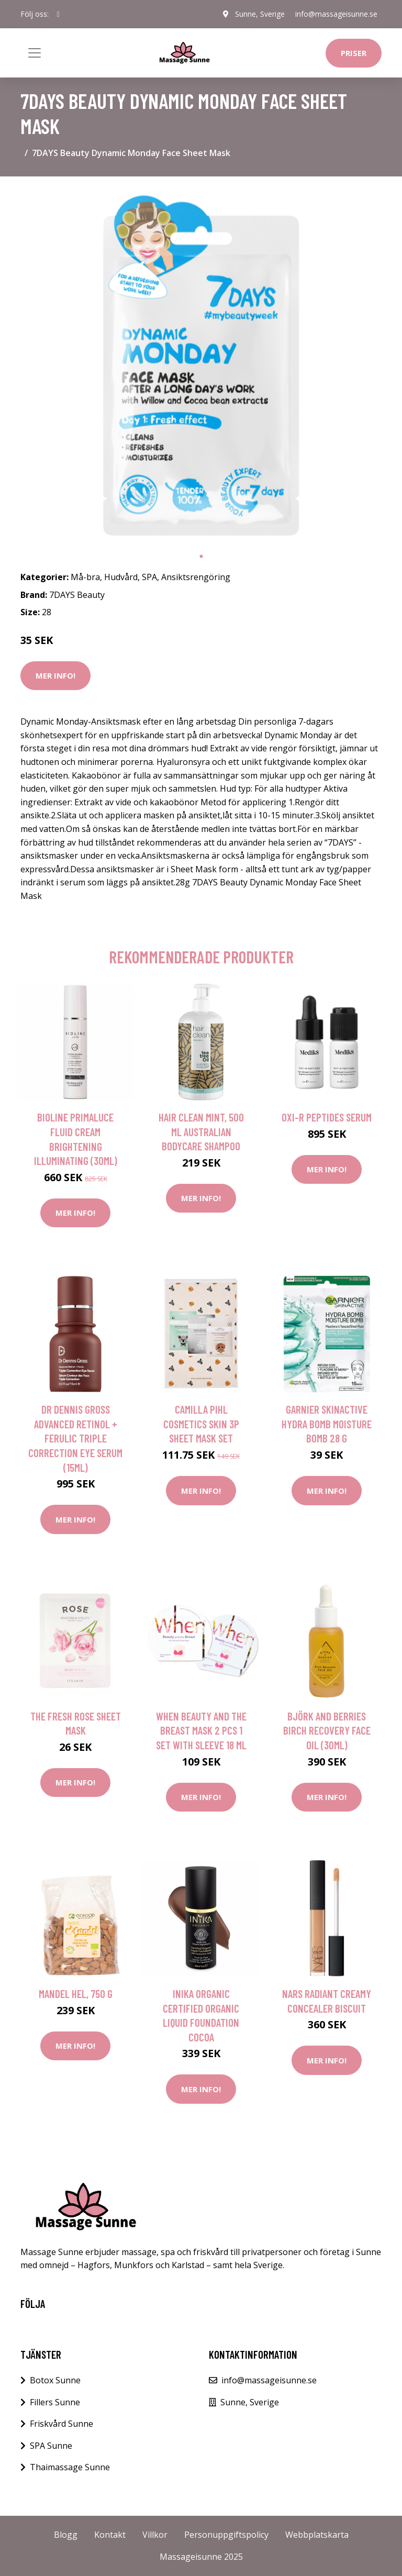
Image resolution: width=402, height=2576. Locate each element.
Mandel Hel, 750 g (76, 1993)
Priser (353, 53)
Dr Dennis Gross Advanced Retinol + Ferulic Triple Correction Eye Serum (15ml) (75, 1438)
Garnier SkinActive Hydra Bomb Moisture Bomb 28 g (327, 1424)
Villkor (155, 2534)
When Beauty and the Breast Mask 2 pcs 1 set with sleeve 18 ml (201, 1730)
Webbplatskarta (317, 2534)
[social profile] (58, 14)
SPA (149, 577)
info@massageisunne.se (336, 14)
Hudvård (121, 577)
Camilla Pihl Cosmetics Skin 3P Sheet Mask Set (201, 1424)
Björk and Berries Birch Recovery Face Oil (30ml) (327, 1730)
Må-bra (85, 577)
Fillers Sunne (55, 2402)
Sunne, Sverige (260, 14)
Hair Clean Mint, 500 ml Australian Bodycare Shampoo (201, 1131)
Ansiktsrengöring (195, 577)
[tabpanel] (201, 365)
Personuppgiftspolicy (226, 2534)
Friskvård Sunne (61, 2423)
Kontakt (110, 2534)
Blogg (65, 2534)
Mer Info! (55, 675)
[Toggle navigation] (34, 53)
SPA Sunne (51, 2445)
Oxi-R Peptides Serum (327, 1117)
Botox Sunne (55, 2380)
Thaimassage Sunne (70, 2467)
